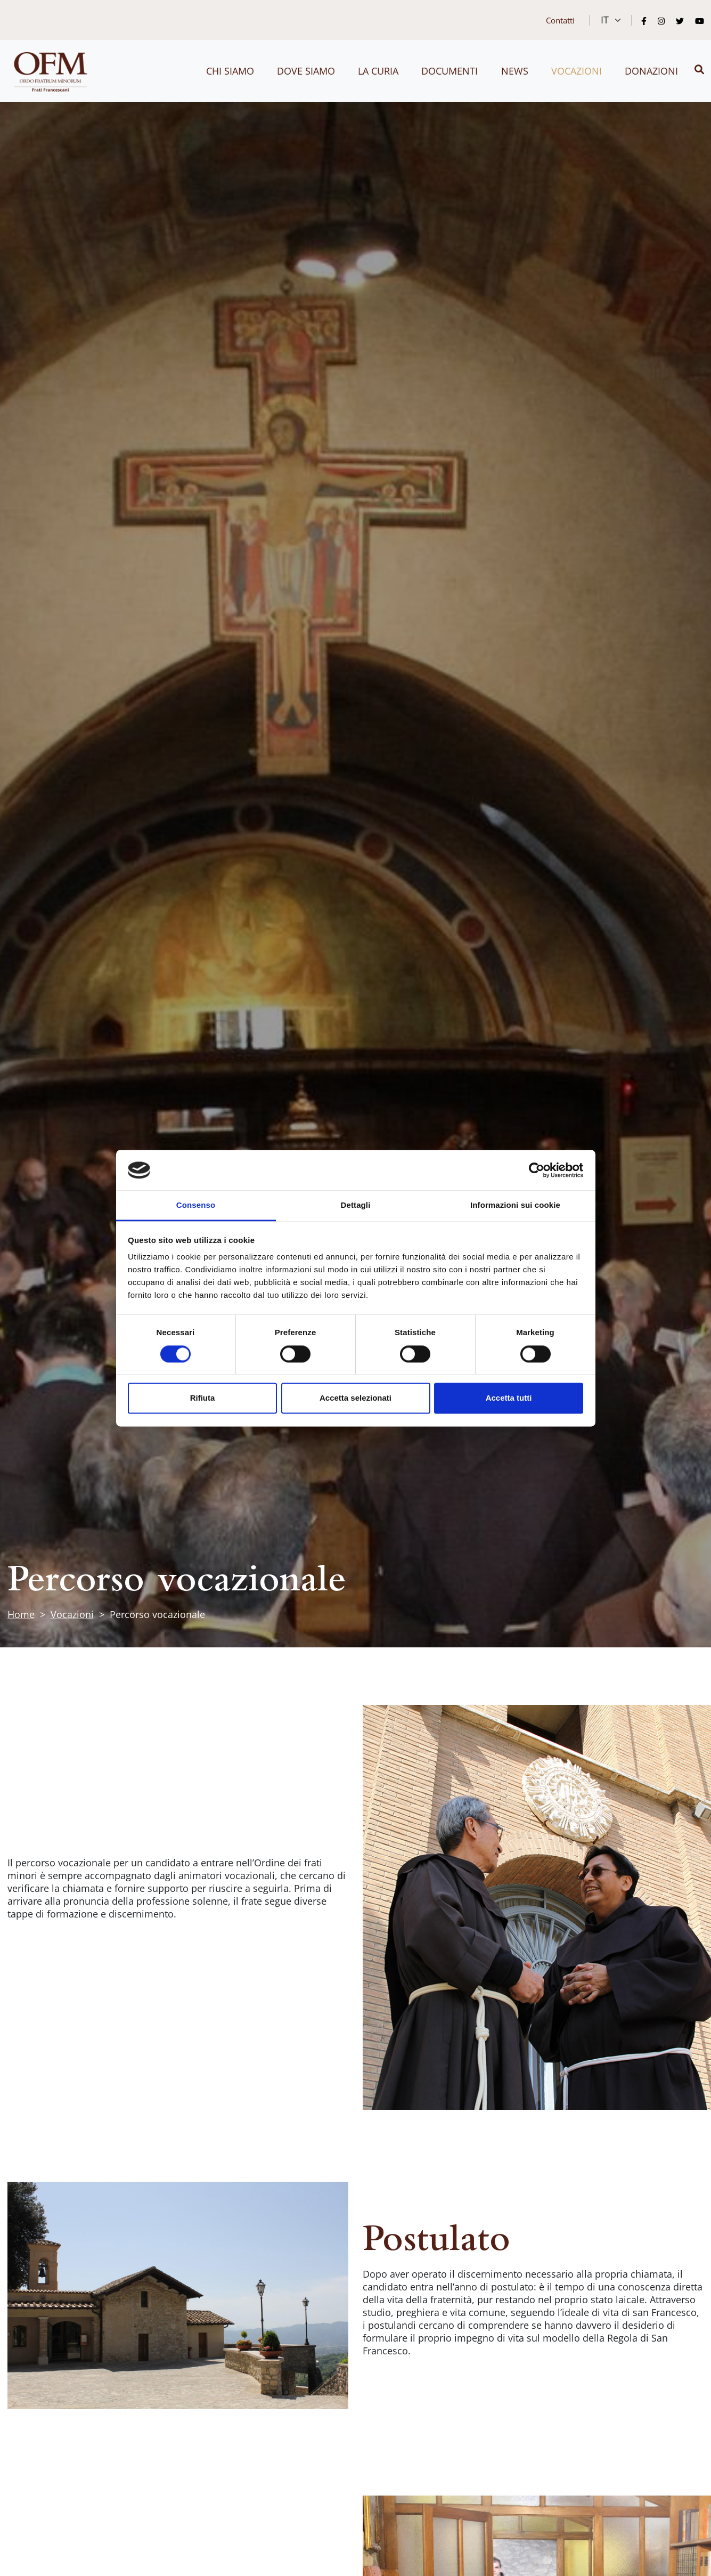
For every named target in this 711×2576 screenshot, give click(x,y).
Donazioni (651, 70)
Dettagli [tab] (356, 1205)
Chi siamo (230, 70)
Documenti (449, 70)
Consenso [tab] (195, 1205)
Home (21, 1614)
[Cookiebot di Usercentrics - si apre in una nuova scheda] (536, 1170)
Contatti (560, 20)
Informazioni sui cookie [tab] (515, 1205)
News (514, 70)
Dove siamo (306, 70)
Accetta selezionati (355, 1398)
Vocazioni (576, 70)
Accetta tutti (509, 1398)
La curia (378, 70)
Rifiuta (202, 1398)
